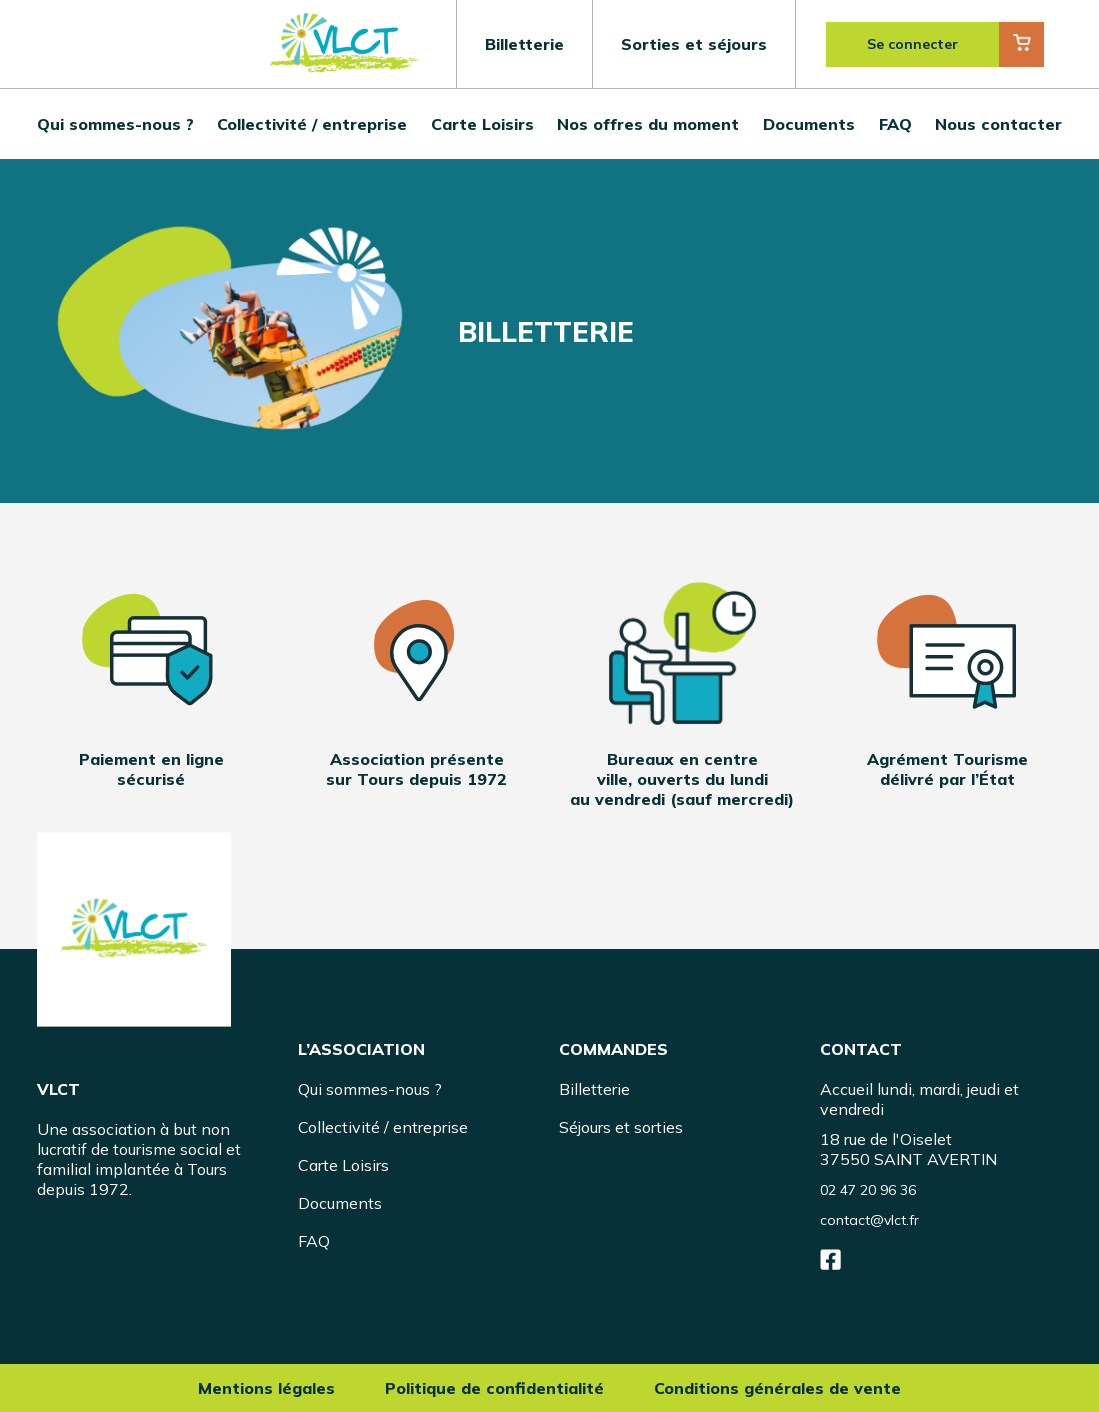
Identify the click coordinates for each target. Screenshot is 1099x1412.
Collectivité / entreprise (312, 124)
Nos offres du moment (648, 124)
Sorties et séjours (694, 44)
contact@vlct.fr (869, 1220)
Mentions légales (266, 1388)
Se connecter (912, 44)
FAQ (895, 124)
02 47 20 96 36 (868, 1190)
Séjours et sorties (621, 1127)
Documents (809, 124)
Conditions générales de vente (777, 1388)
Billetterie (524, 44)
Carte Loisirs (482, 124)
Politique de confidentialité (494, 1388)
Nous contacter (998, 124)
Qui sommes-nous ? (115, 124)
